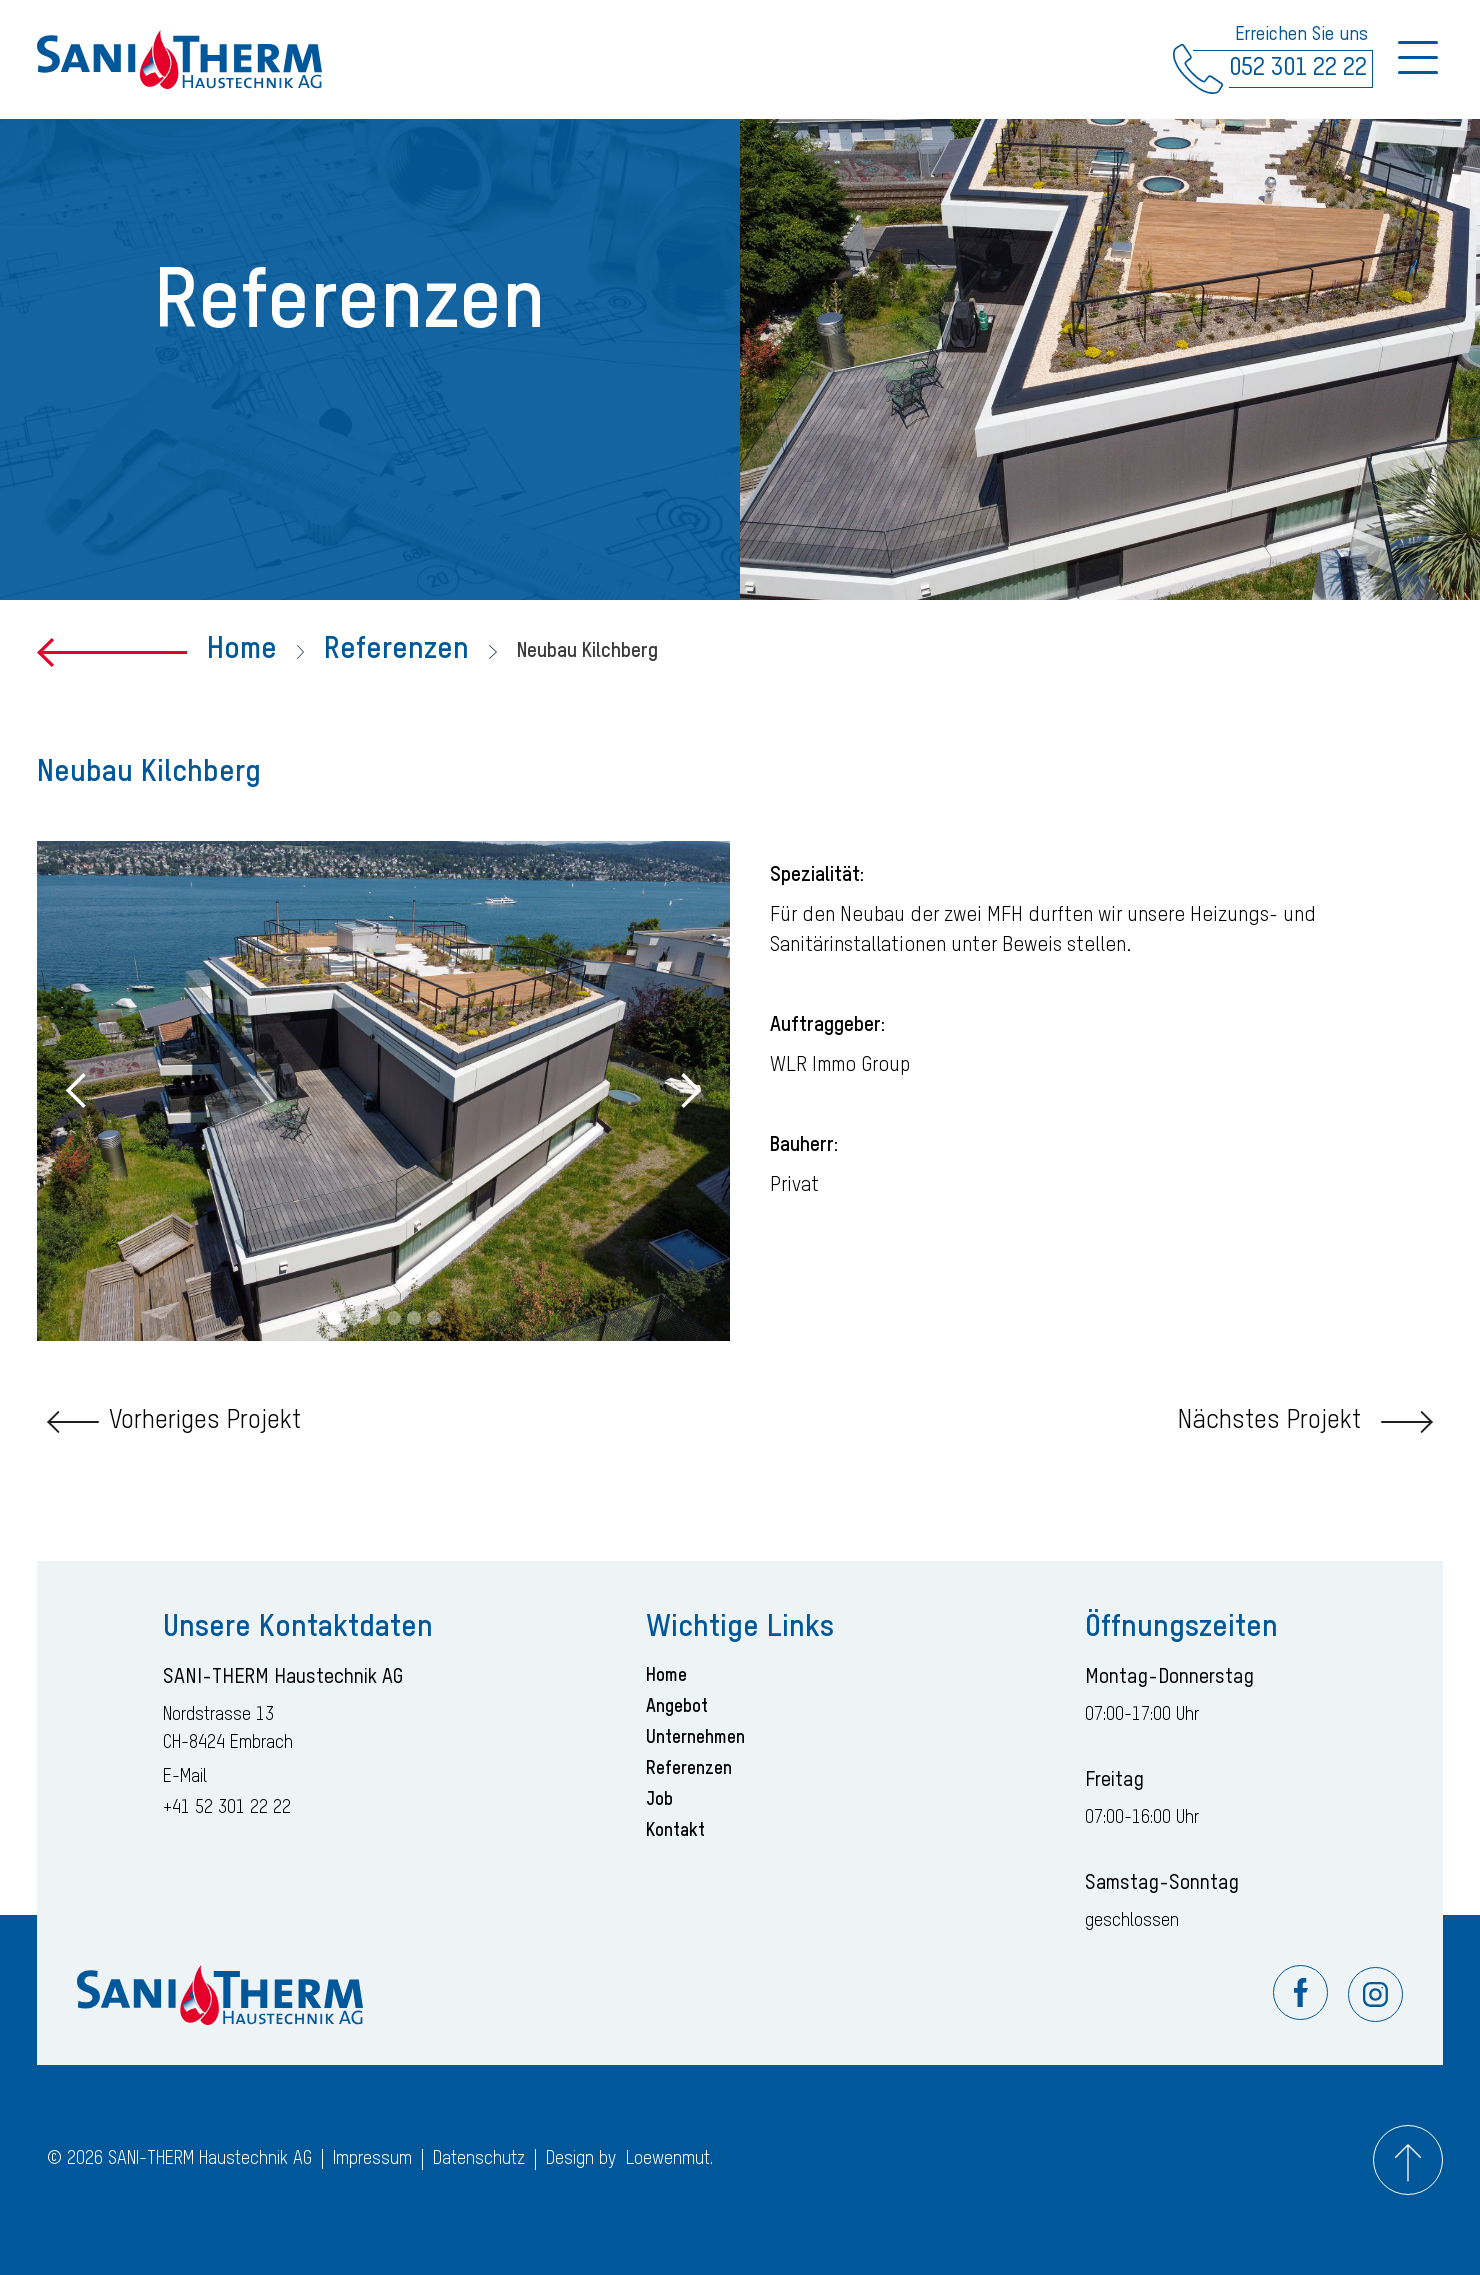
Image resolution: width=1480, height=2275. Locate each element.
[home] (179, 60)
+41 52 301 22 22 (227, 1808)
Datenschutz (479, 2159)
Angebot (677, 1707)
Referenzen (396, 650)
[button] (77, 1091)
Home (242, 650)
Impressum (372, 2159)
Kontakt (675, 1831)
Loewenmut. (669, 2159)
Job (659, 1800)
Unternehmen (695, 1738)
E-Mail (185, 1777)
